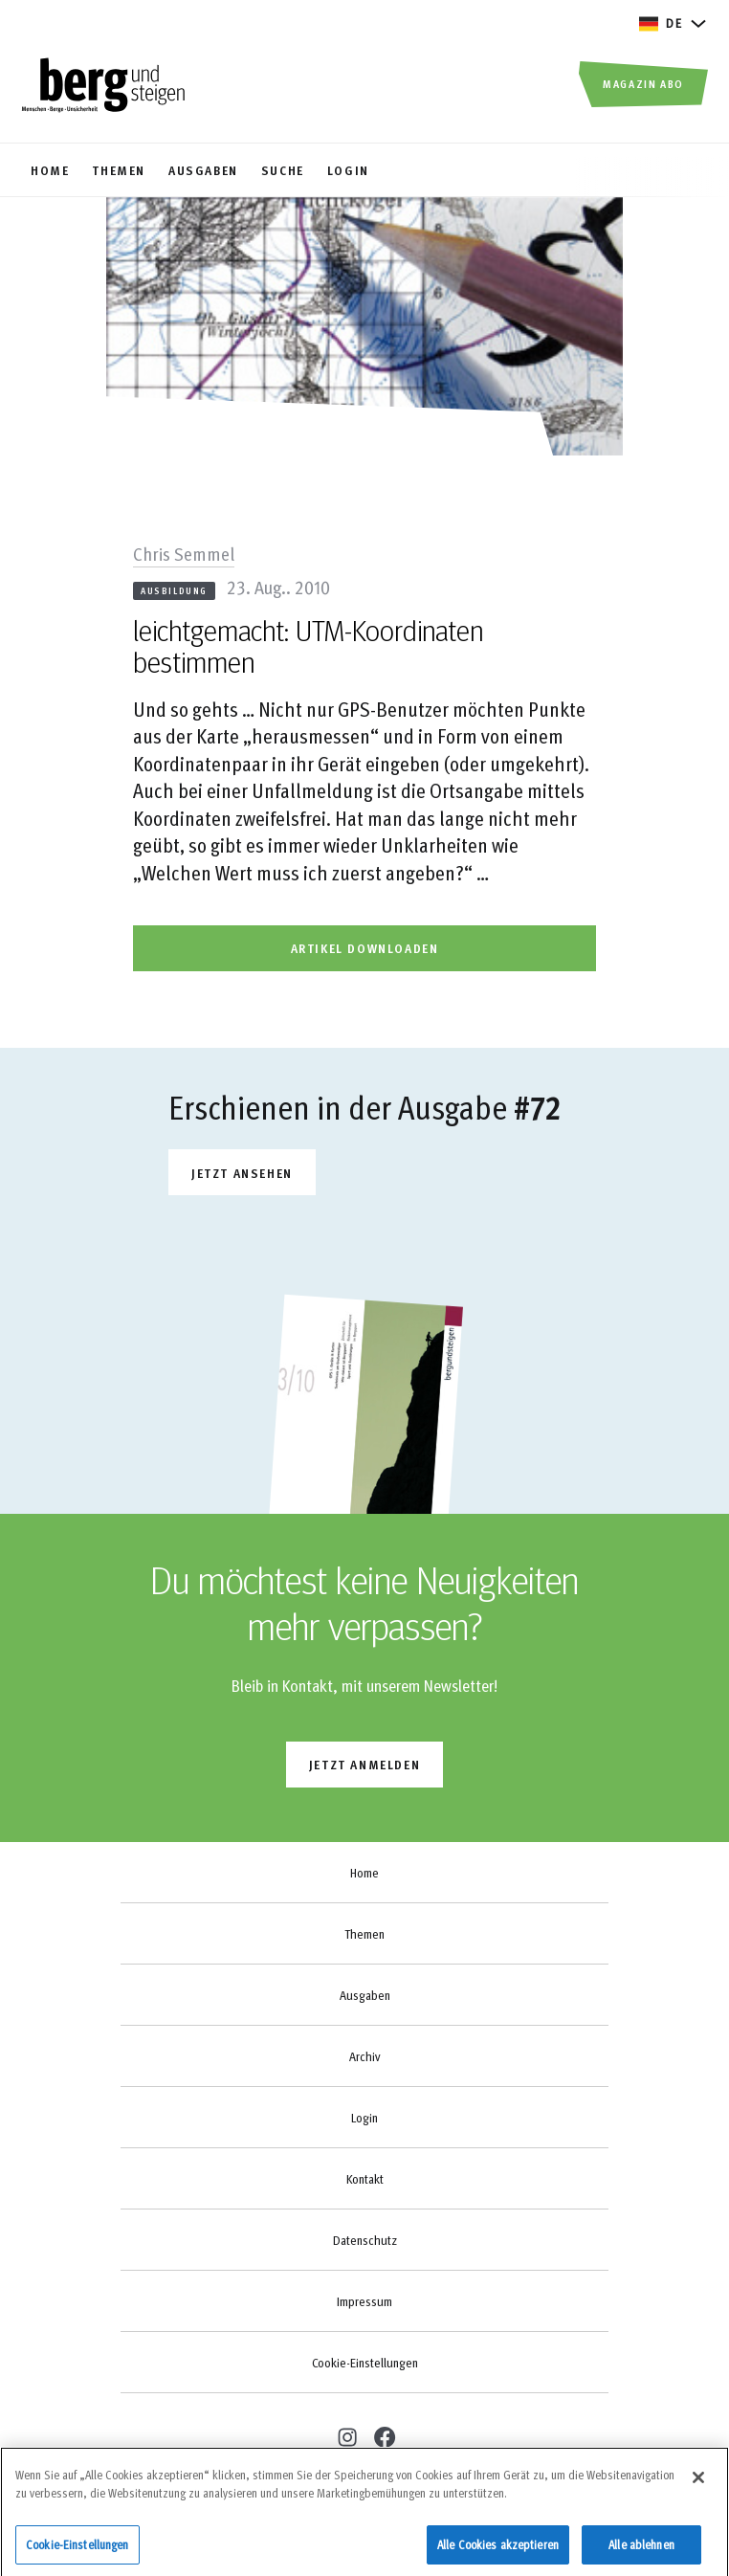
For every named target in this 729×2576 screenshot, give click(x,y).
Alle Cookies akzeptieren (498, 2550)
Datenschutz (365, 2240)
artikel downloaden (365, 948)
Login (364, 2117)
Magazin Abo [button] (643, 83)
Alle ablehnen (641, 2550)
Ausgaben (365, 1995)
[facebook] (383, 2436)
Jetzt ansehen (242, 1173)
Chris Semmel (183, 553)
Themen (364, 1934)
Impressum (364, 2301)
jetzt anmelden (364, 1764)
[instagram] (345, 2435)
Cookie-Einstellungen (365, 2362)
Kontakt (365, 2178)
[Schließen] (698, 2483)
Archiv (364, 2056)
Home (364, 1872)
